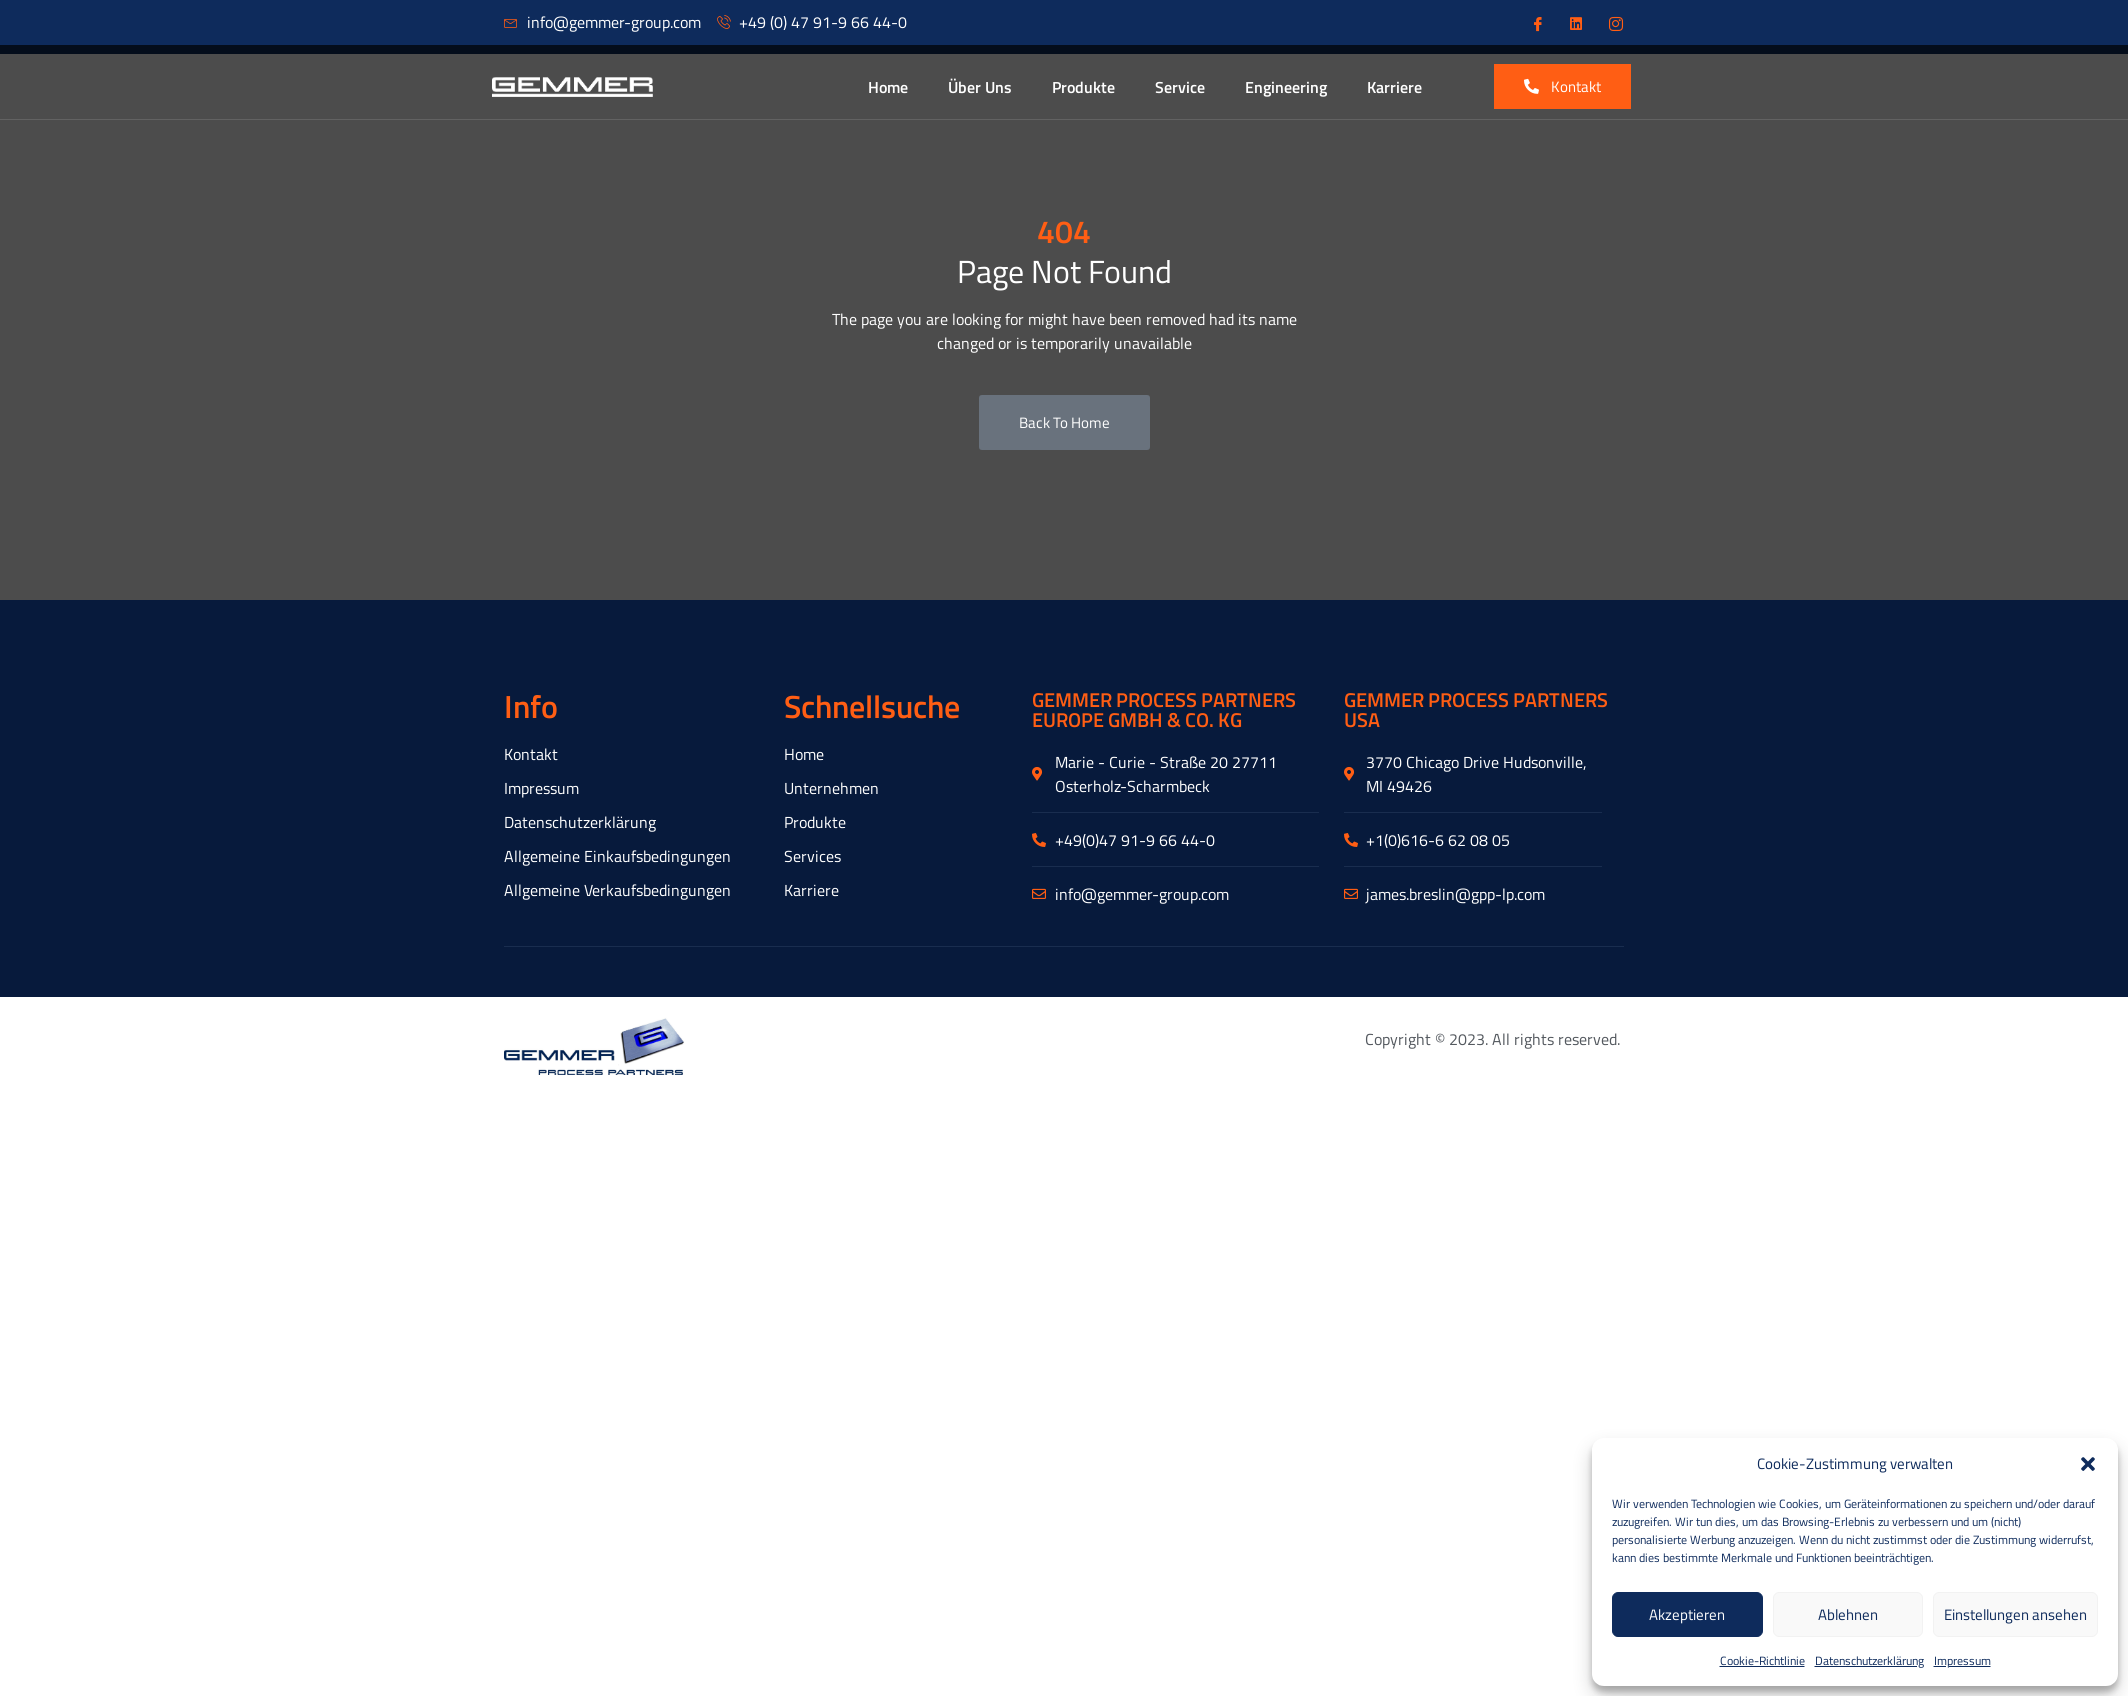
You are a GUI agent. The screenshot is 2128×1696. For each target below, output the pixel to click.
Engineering (1286, 87)
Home (888, 87)
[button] (2088, 1464)
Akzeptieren (1687, 1614)
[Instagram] (1614, 23)
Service (1180, 87)
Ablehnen (1848, 1614)
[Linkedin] (1575, 23)
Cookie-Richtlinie (1762, 1660)
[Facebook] (1536, 23)
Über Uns (980, 87)
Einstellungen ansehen (2015, 1614)
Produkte (1083, 87)
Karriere (1394, 87)
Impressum (1962, 1660)
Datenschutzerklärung (1869, 1660)
